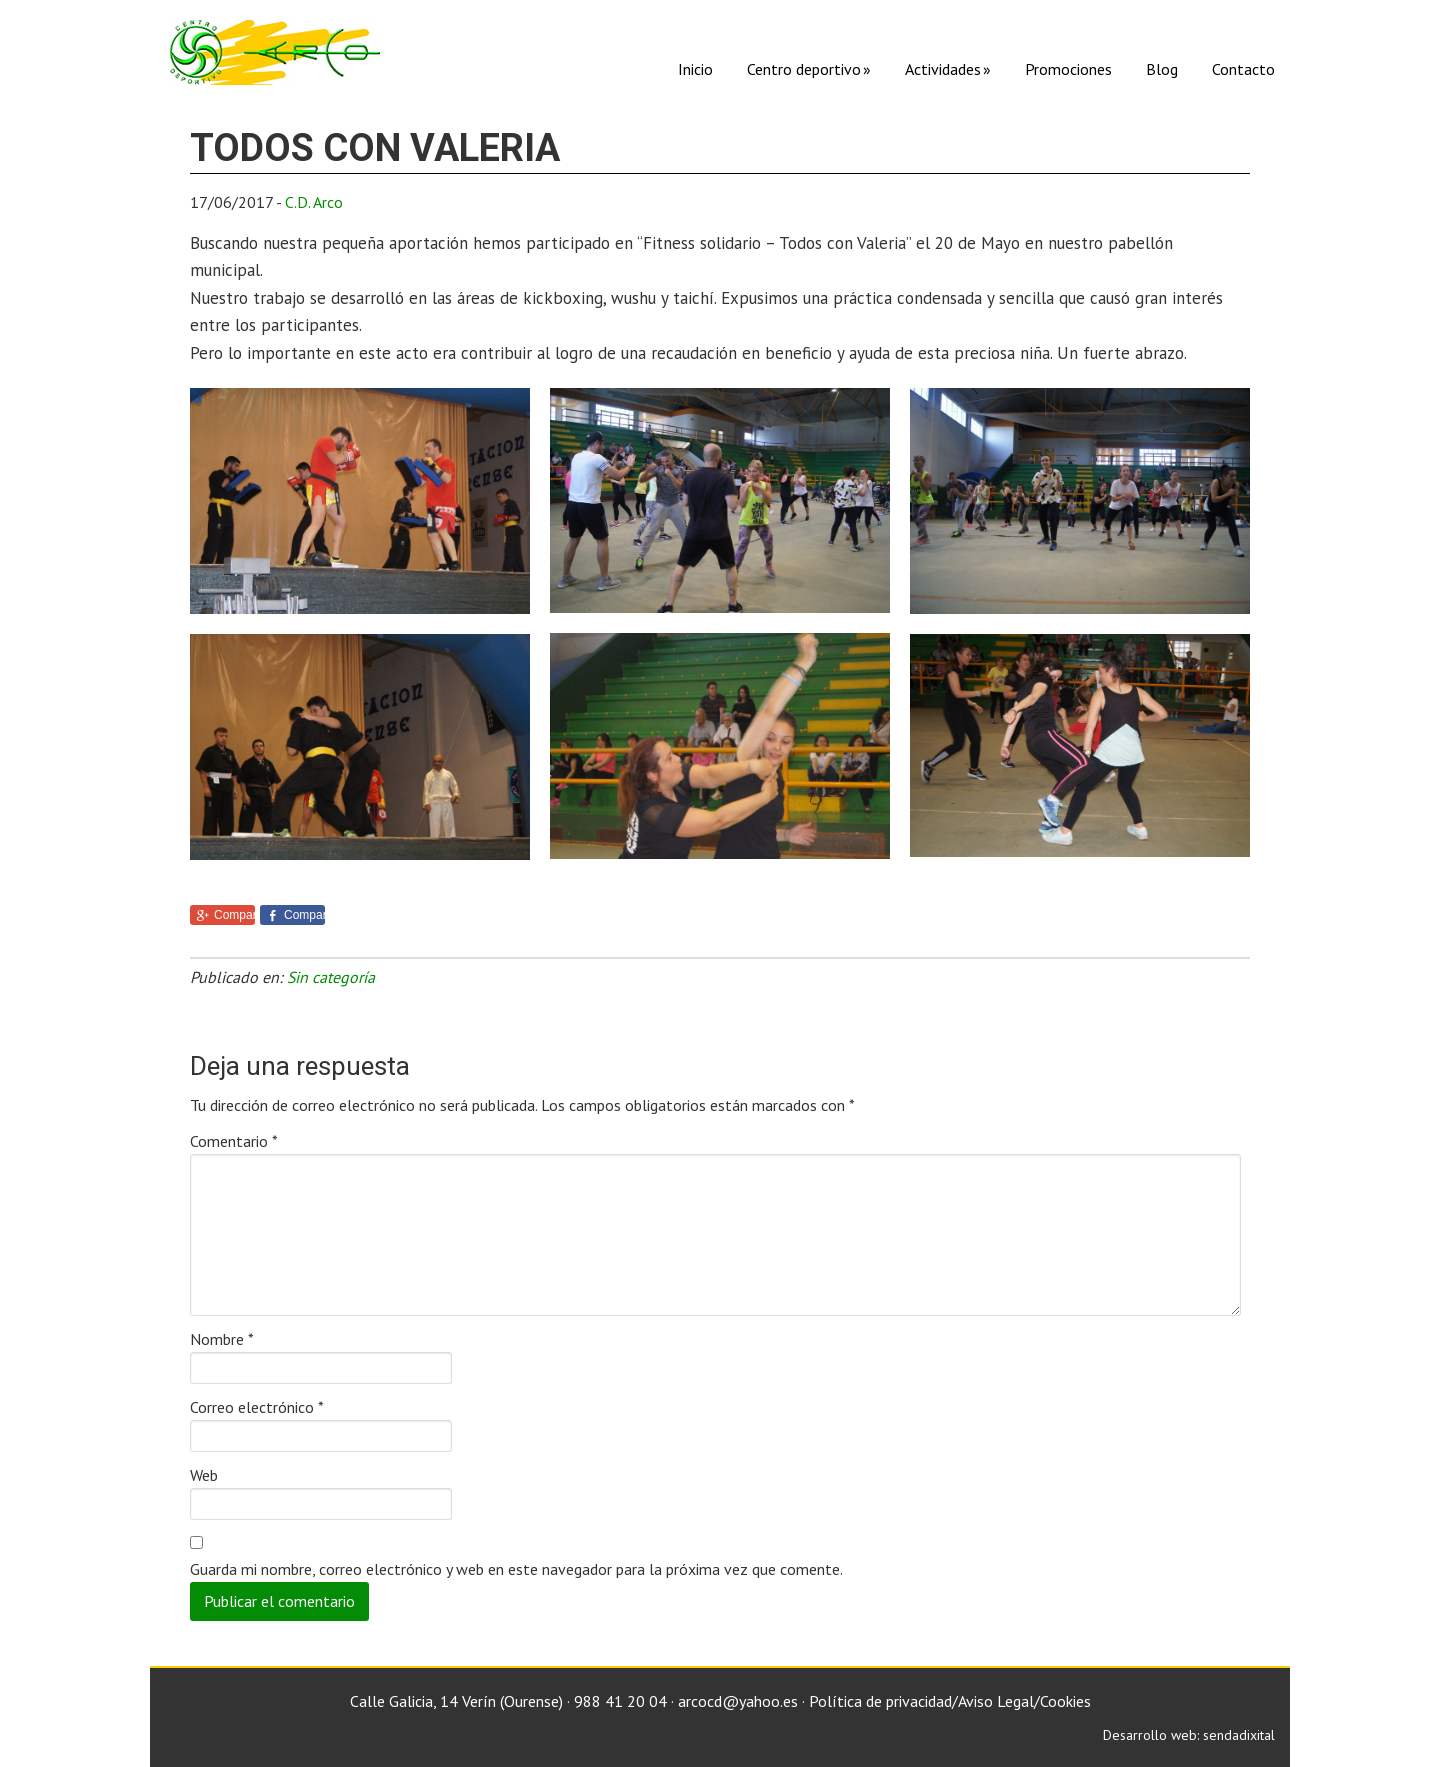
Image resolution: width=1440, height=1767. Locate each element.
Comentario (234, 1141)
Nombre (222, 1339)
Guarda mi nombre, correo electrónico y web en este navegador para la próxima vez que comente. (516, 1569)
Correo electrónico (257, 1407)
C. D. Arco (275, 52)
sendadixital (1239, 1735)
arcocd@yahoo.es (738, 1701)
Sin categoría (331, 977)
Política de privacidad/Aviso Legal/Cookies (950, 1701)
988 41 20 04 (620, 1701)
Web (204, 1475)
